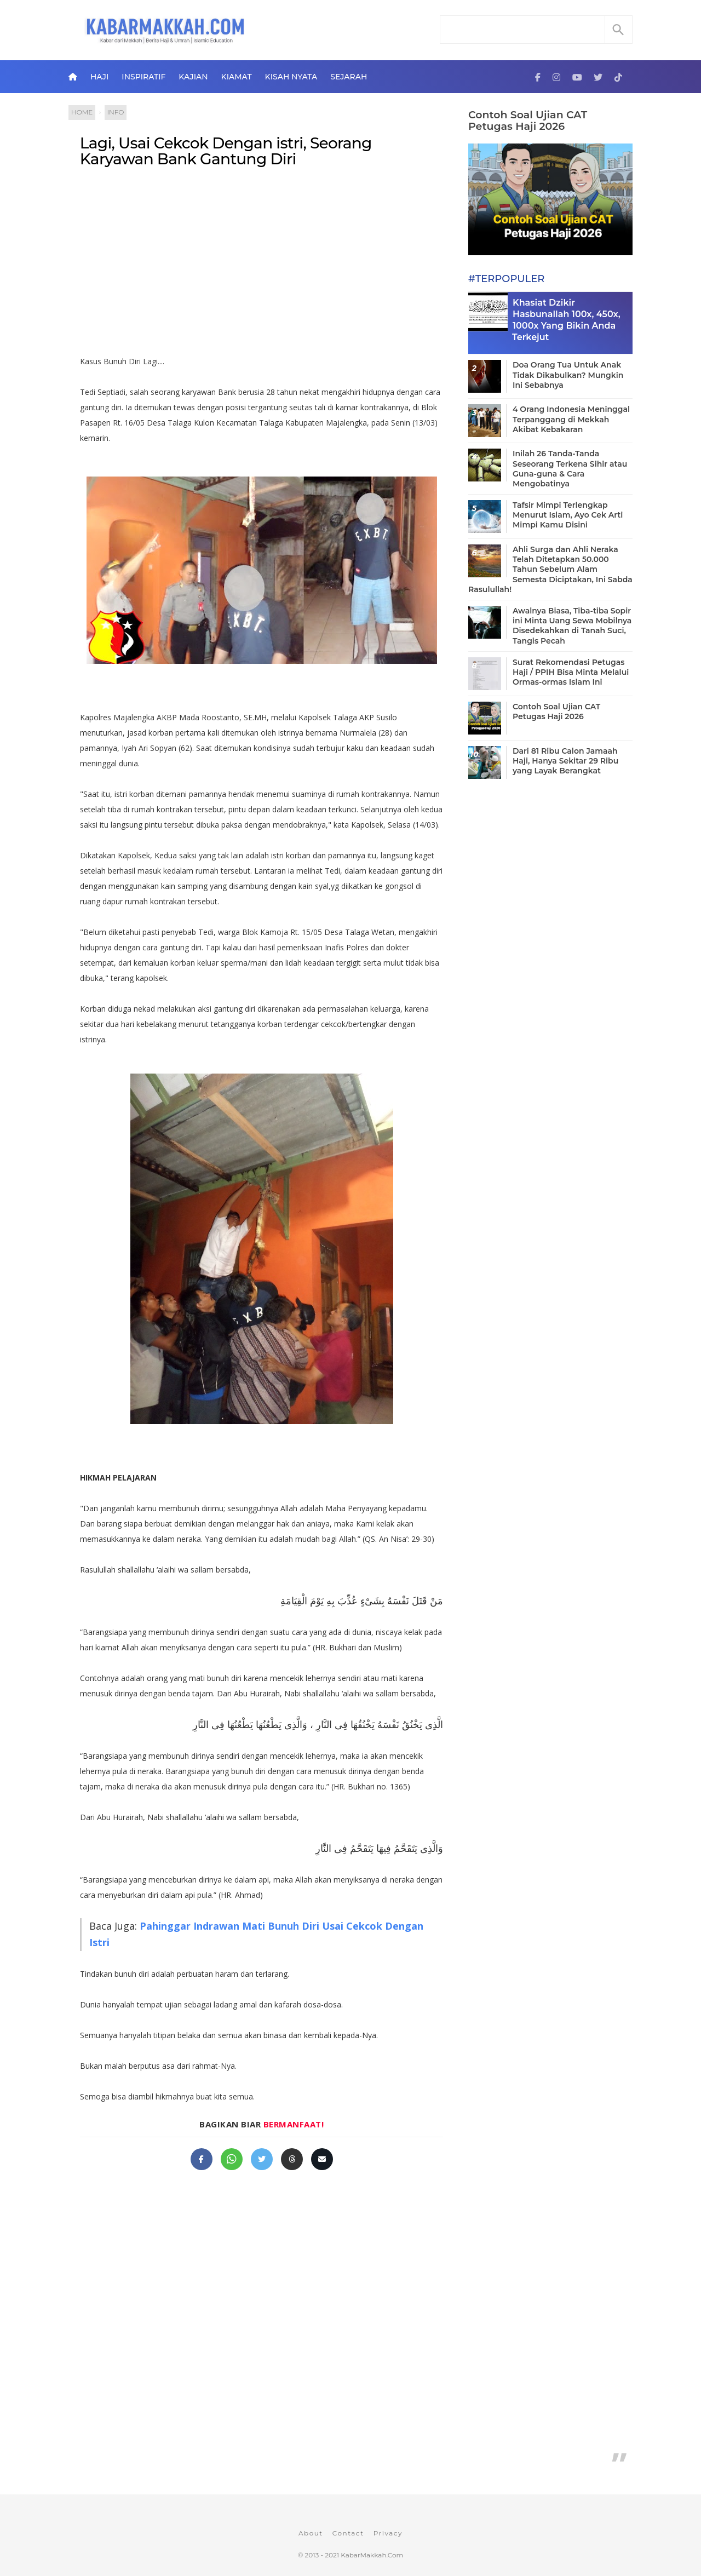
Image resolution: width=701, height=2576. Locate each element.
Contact (348, 2533)
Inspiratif (143, 77)
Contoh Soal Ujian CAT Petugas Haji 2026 (527, 120)
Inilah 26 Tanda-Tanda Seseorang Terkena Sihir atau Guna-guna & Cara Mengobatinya (570, 469)
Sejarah (348, 77)
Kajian (193, 77)
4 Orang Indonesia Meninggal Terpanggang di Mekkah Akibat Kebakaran (571, 419)
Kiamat (236, 77)
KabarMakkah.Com (372, 2555)
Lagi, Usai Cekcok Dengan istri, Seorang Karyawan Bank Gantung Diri (226, 151)
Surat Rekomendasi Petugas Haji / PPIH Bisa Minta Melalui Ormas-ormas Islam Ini (571, 672)
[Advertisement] (261, 266)
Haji (99, 77)
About (310, 2533)
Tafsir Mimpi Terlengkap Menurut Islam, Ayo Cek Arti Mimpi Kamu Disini (568, 515)
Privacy (388, 2533)
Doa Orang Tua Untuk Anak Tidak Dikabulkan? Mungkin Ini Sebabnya (568, 374)
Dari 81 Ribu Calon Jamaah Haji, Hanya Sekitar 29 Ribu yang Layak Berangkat (565, 761)
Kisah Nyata (291, 77)
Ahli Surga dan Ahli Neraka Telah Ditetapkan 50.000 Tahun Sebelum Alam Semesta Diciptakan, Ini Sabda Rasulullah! (550, 569)
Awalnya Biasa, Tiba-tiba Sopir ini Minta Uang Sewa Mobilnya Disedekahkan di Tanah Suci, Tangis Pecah (572, 626)
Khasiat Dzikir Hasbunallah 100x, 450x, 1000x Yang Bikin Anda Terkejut (566, 319)
